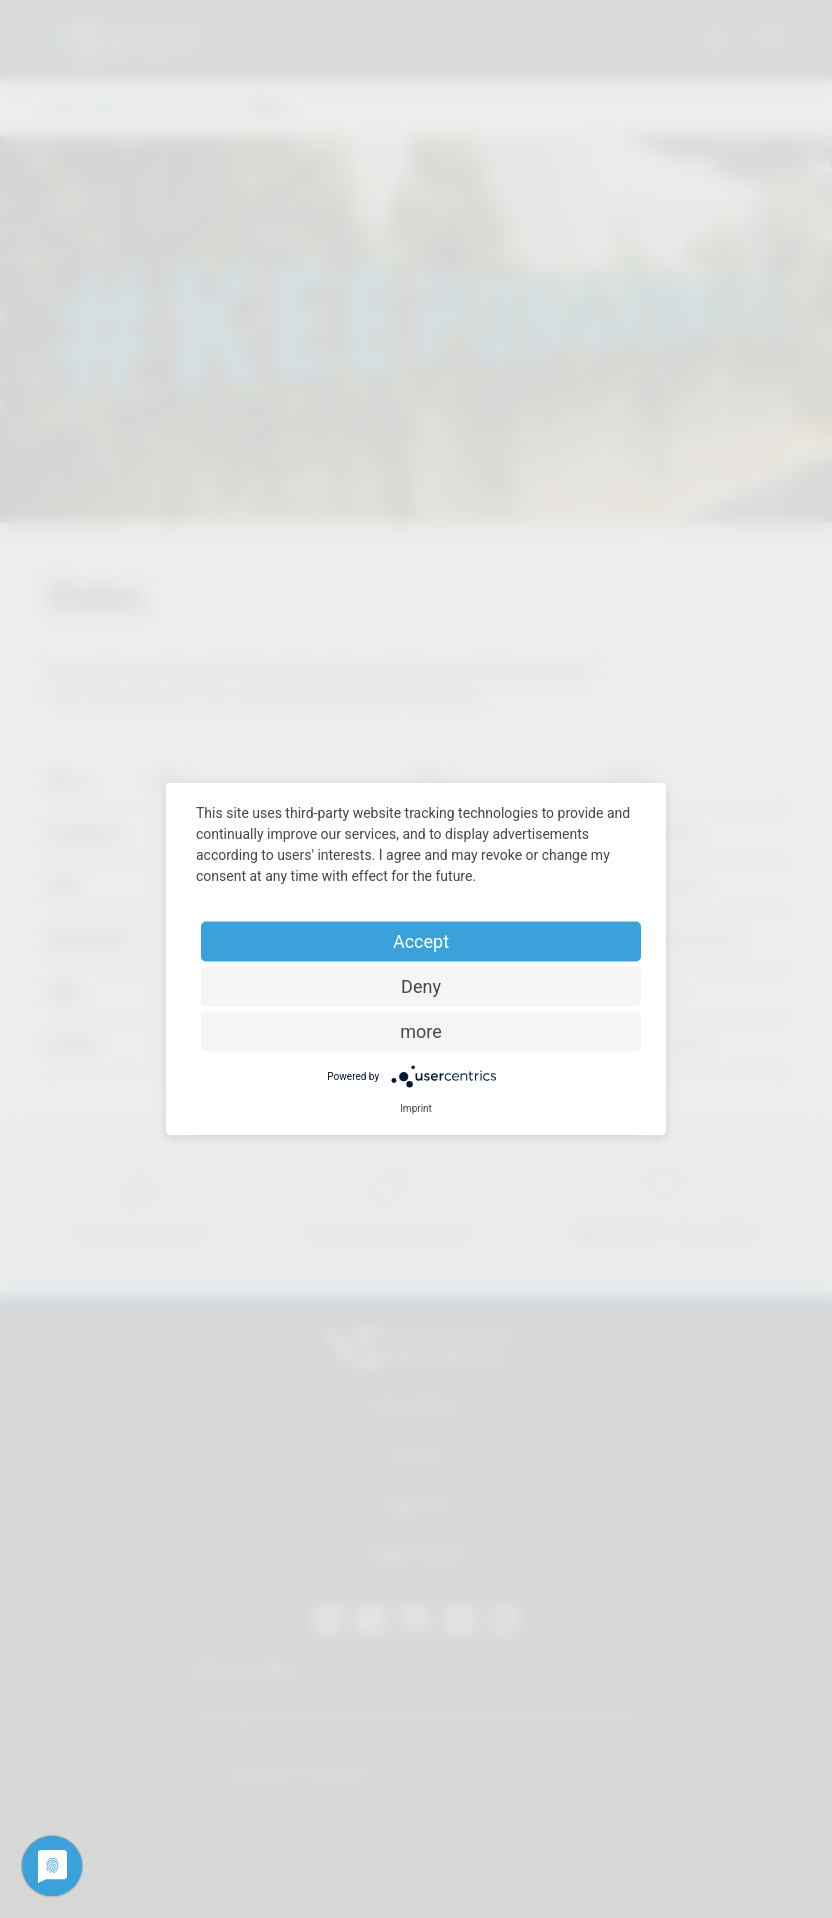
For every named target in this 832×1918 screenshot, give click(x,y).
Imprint (416, 1108)
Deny (421, 986)
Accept (421, 941)
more (421, 1031)
